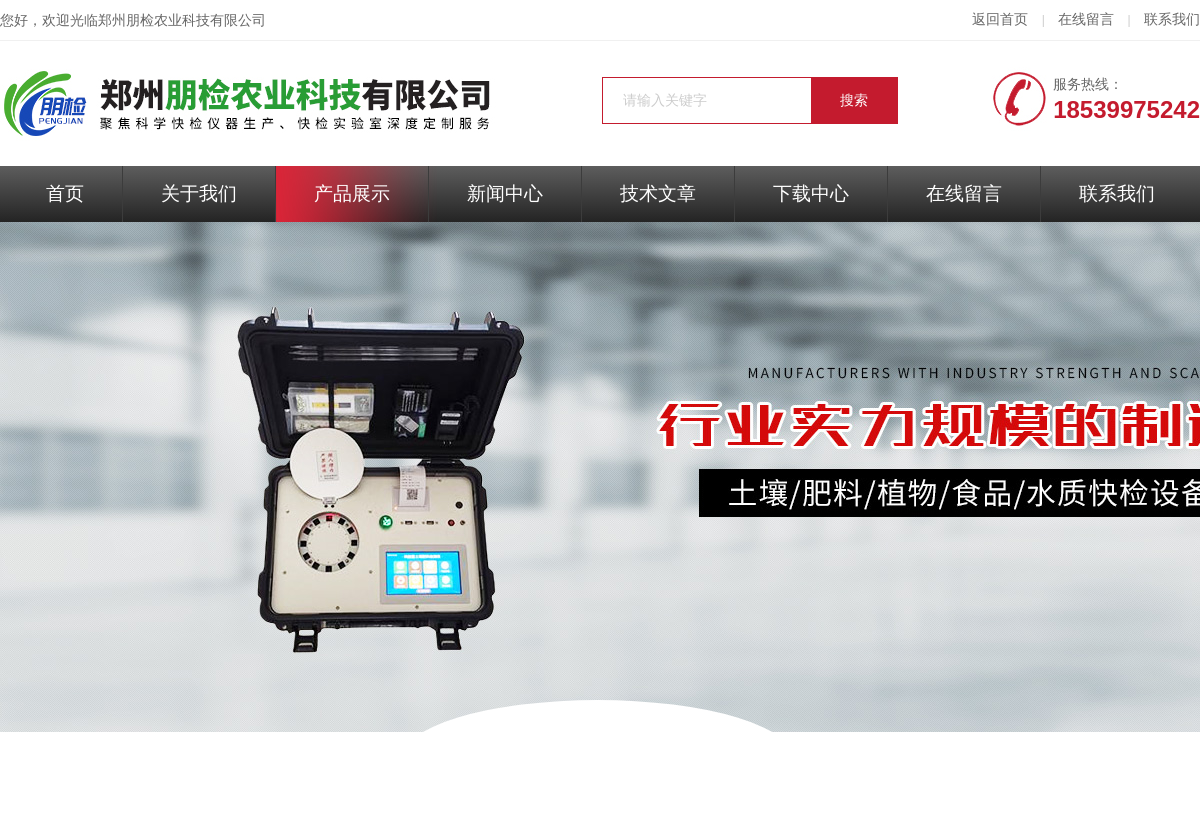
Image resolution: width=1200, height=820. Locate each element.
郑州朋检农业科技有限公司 (182, 20)
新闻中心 (505, 193)
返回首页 (1000, 19)
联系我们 (1172, 19)
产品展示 (352, 193)
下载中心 (811, 193)
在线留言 (1086, 19)
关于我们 (199, 193)
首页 (65, 193)
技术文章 (658, 193)
